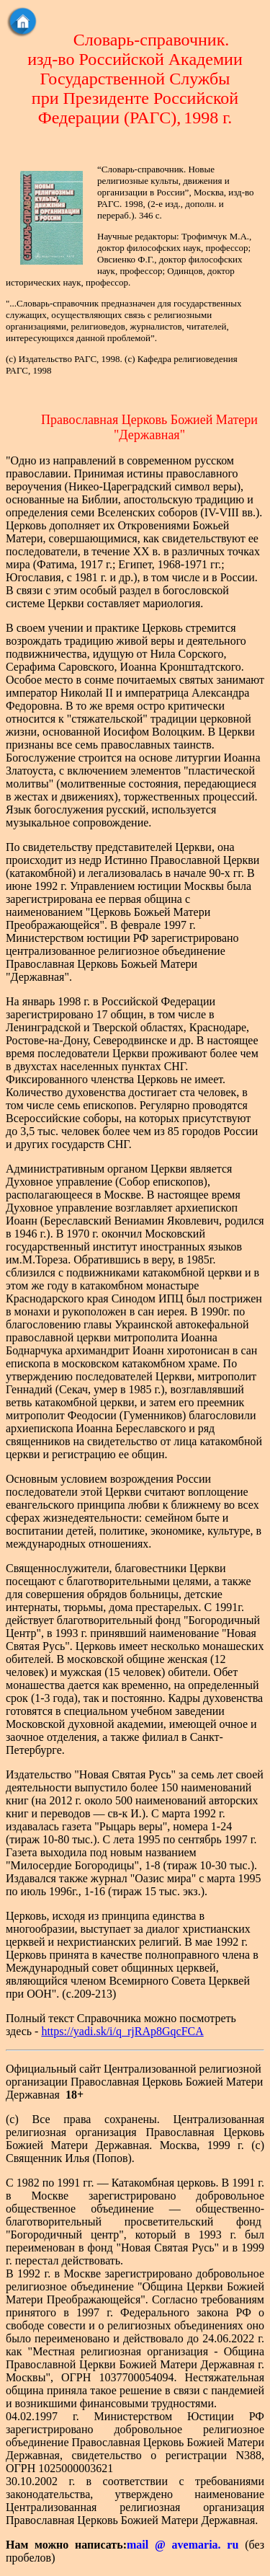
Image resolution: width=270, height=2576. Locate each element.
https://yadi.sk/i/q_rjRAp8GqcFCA (122, 2031)
